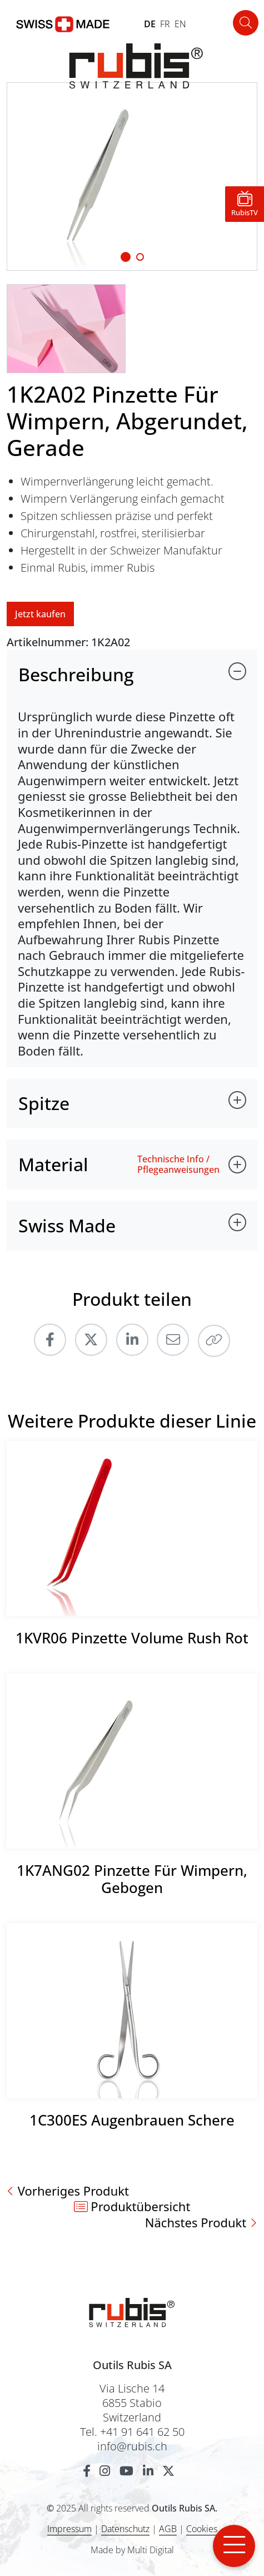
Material (53, 1164)
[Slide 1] (126, 257)
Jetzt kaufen (40, 614)
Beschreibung (76, 674)
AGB (168, 2529)
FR (165, 24)
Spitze (43, 1103)
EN (180, 24)
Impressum (69, 2529)
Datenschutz (125, 2529)
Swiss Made (67, 1225)
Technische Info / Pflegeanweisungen (178, 1164)
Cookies (201, 2529)
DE (150, 24)
